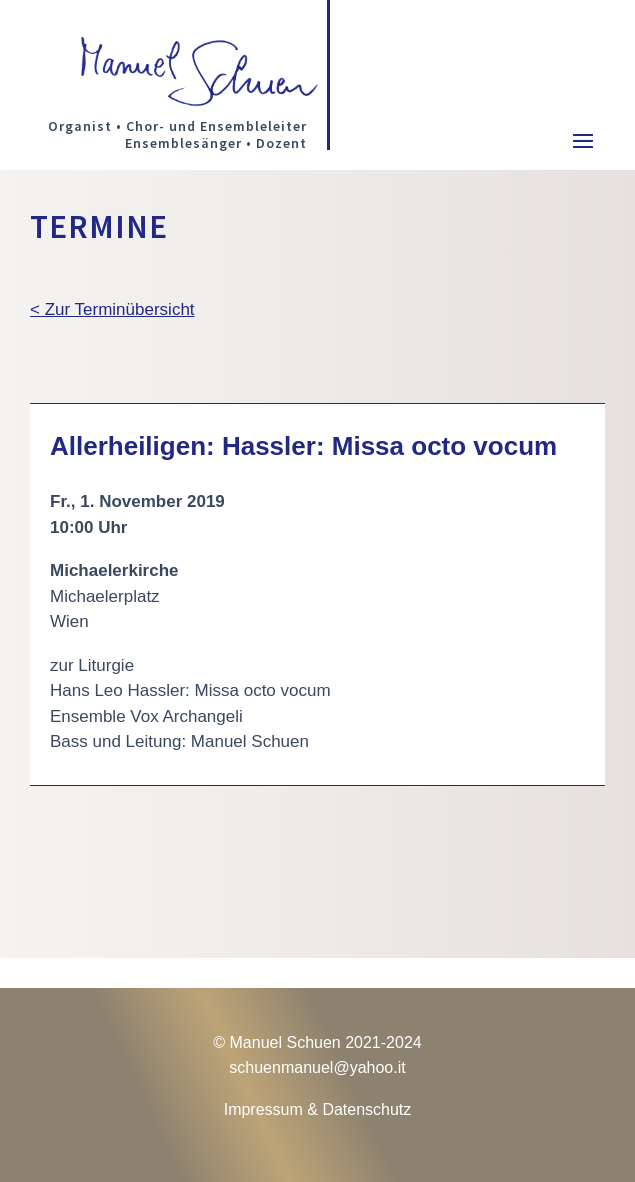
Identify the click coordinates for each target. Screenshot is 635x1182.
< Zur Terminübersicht (112, 309)
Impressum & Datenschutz (318, 1109)
